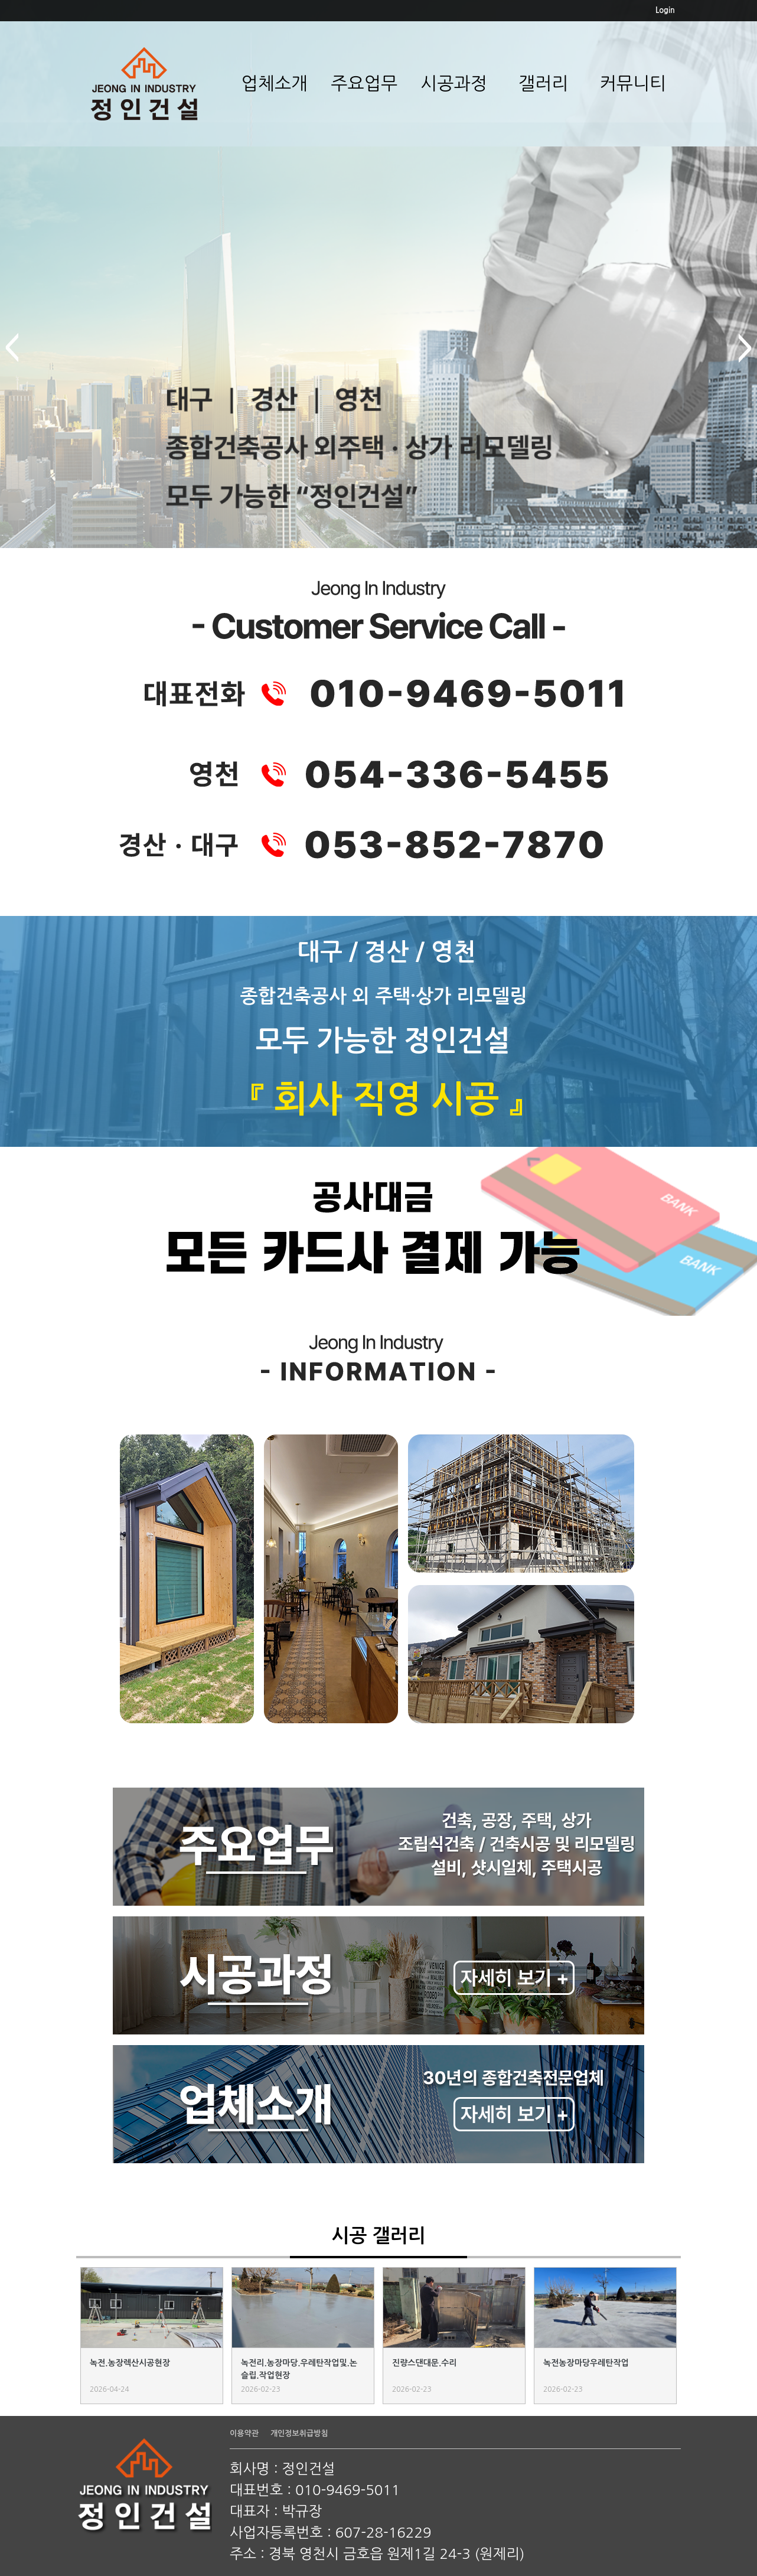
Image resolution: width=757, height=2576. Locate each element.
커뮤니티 (633, 83)
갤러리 (543, 83)
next (745, 348)
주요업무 (364, 83)
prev (12, 348)
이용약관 (244, 2433)
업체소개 (274, 83)
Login (665, 10)
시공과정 (453, 83)
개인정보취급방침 (299, 2433)
